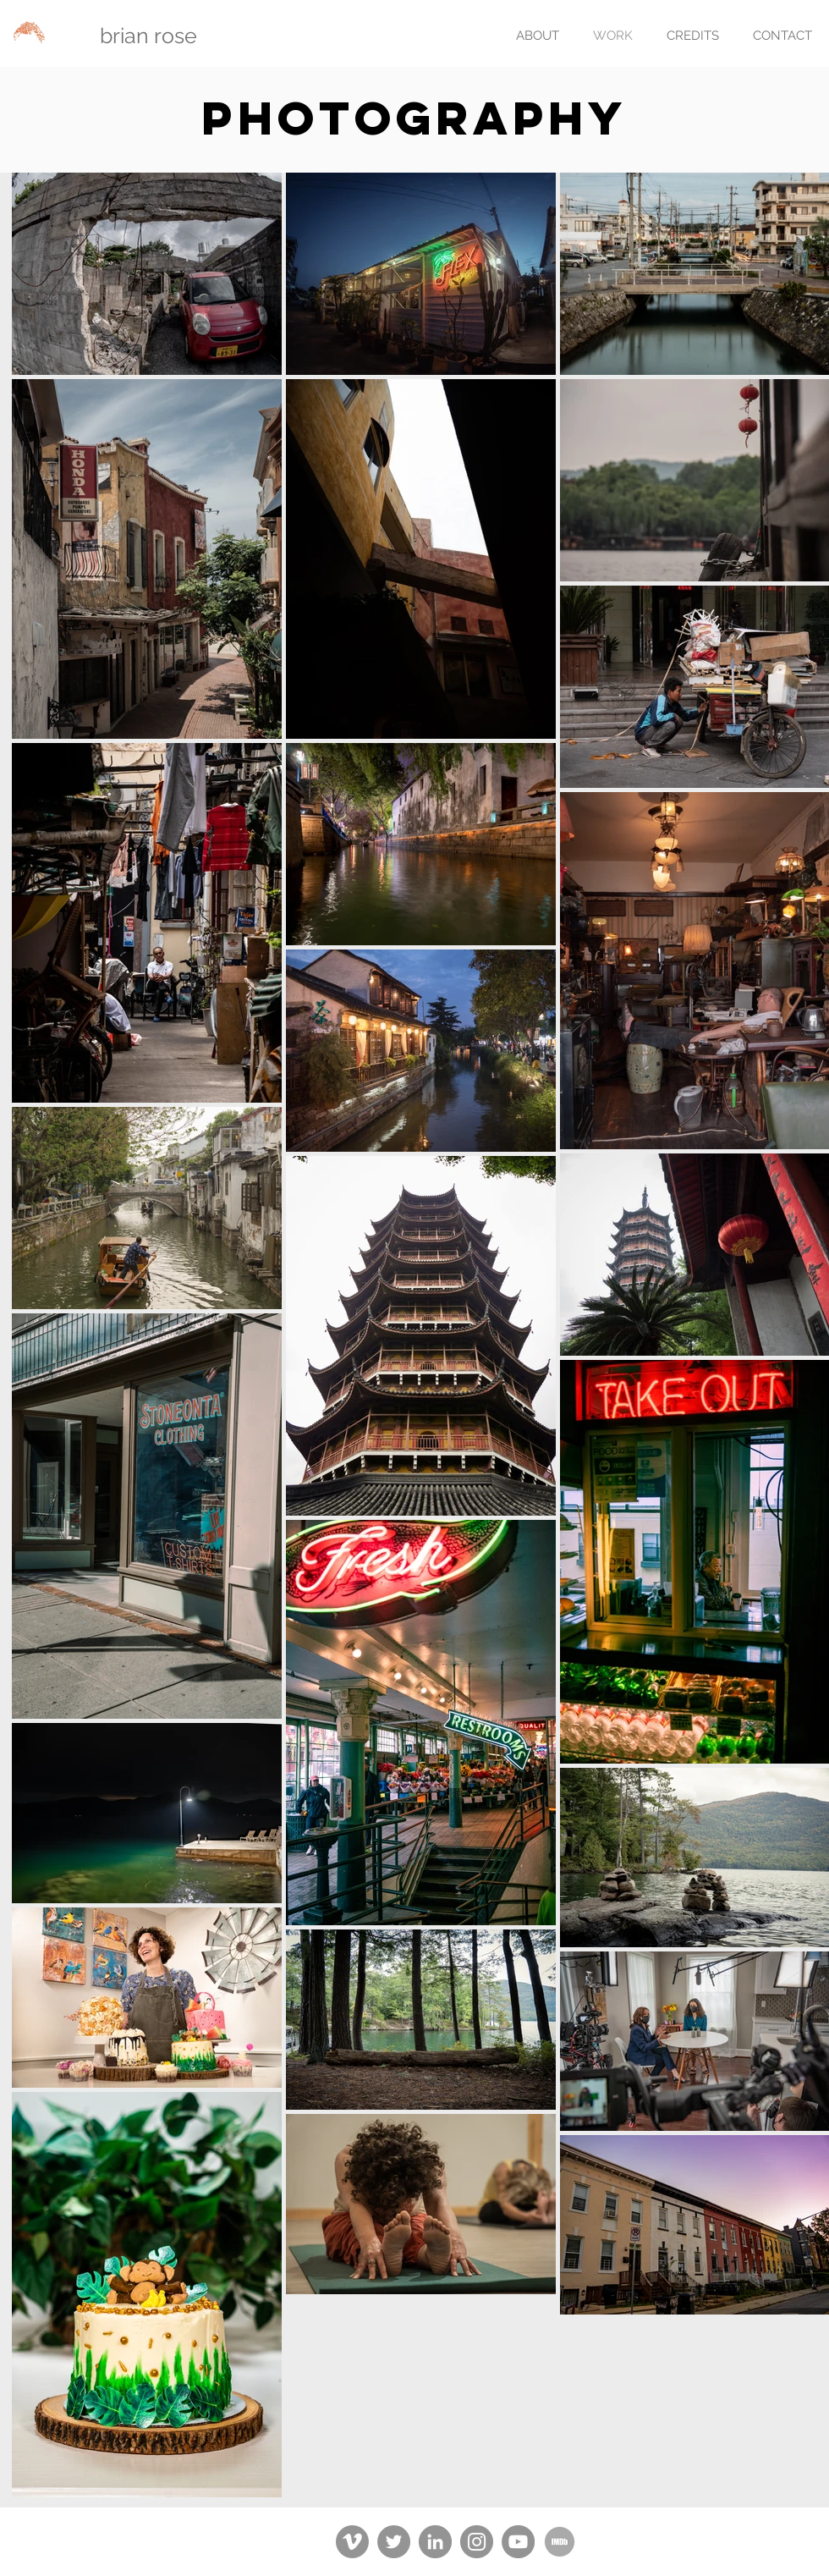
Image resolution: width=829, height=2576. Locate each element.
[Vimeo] (352, 2541)
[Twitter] (393, 2541)
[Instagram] (476, 2541)
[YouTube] (518, 2541)
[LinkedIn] (435, 2541)
